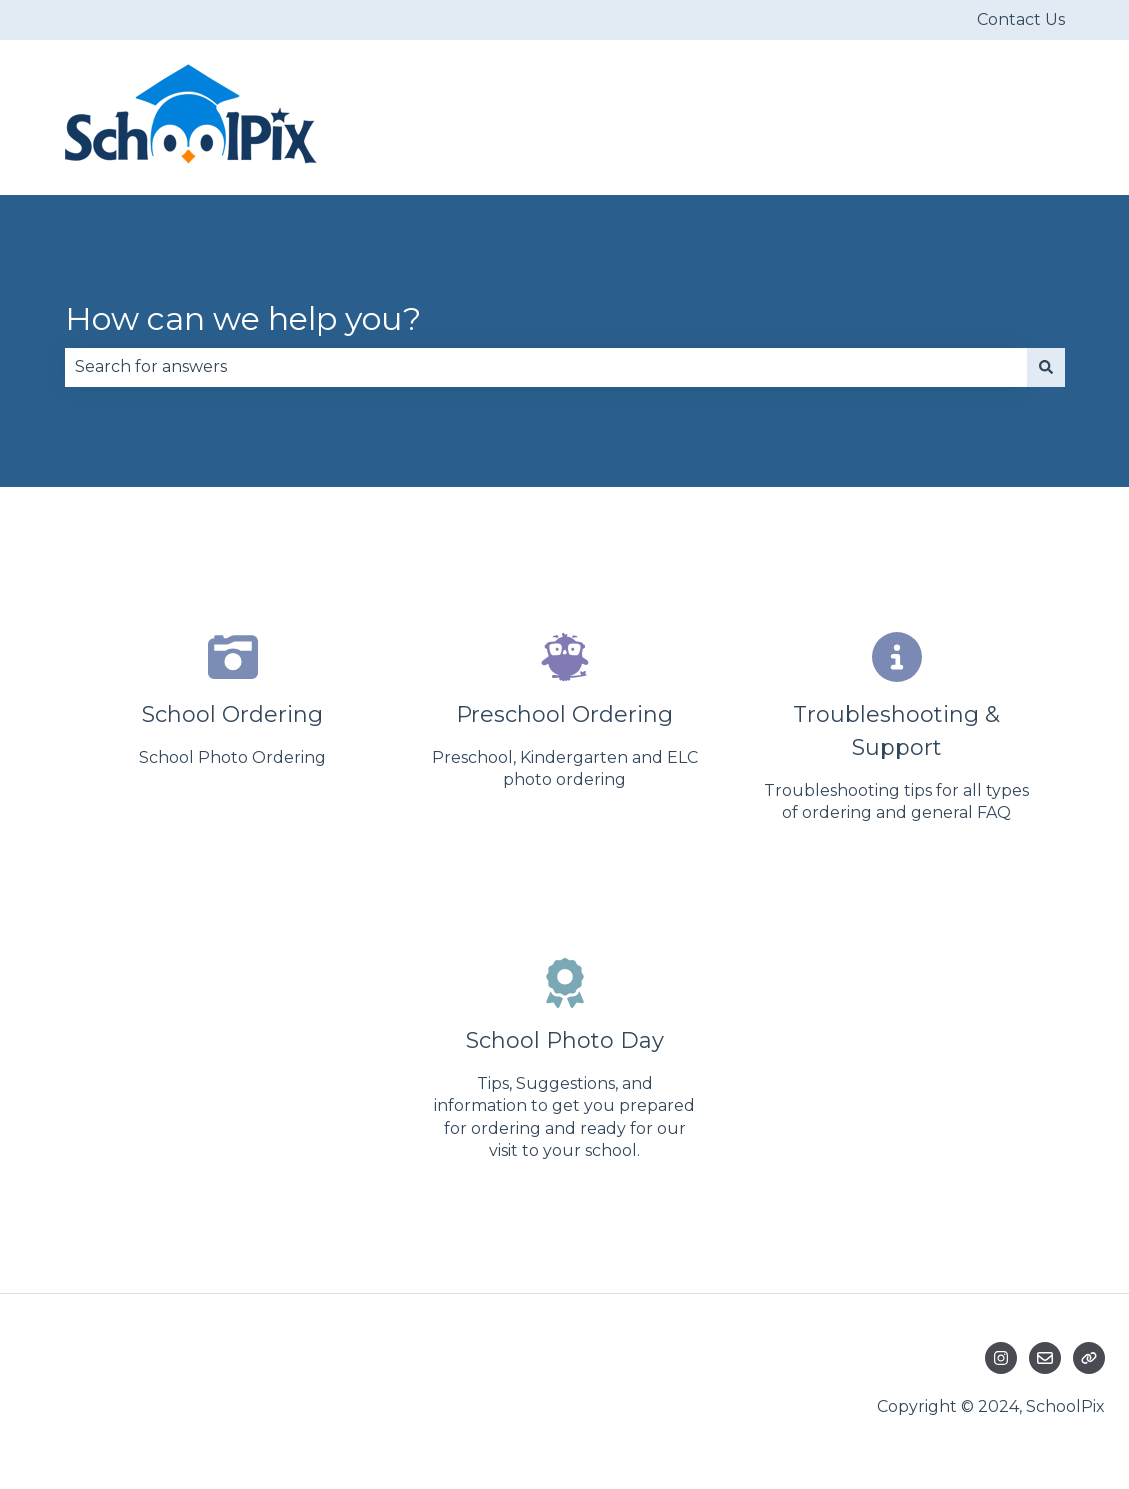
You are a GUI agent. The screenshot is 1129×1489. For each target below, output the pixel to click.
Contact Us (1021, 19)
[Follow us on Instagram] (1001, 1358)
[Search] (1046, 367)
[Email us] (1045, 1358)
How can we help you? (243, 318)
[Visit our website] (1089, 1358)
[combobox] (546, 367)
